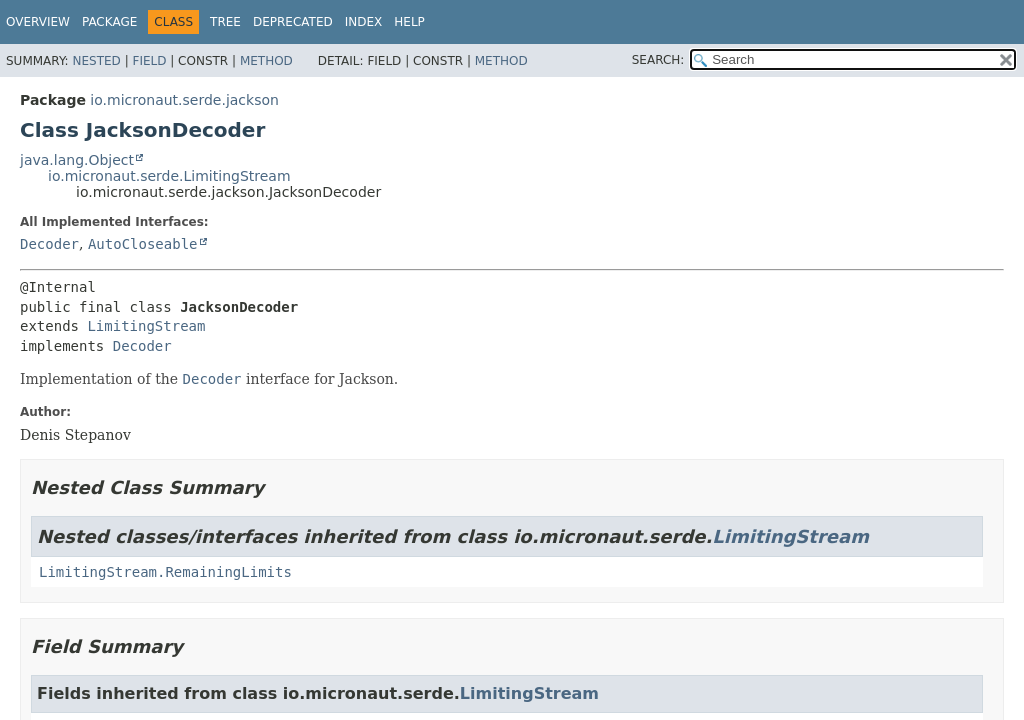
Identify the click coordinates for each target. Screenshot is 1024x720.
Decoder (49, 244)
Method (266, 61)
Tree (225, 22)
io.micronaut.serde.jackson (184, 100)
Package (109, 22)
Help (409, 22)
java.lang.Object (77, 160)
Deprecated (293, 22)
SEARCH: (658, 60)
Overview (38, 22)
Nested (96, 61)
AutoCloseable (143, 244)
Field (149, 61)
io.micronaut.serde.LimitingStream (169, 176)
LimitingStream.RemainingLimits (165, 572)
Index (364, 22)
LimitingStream (146, 326)
